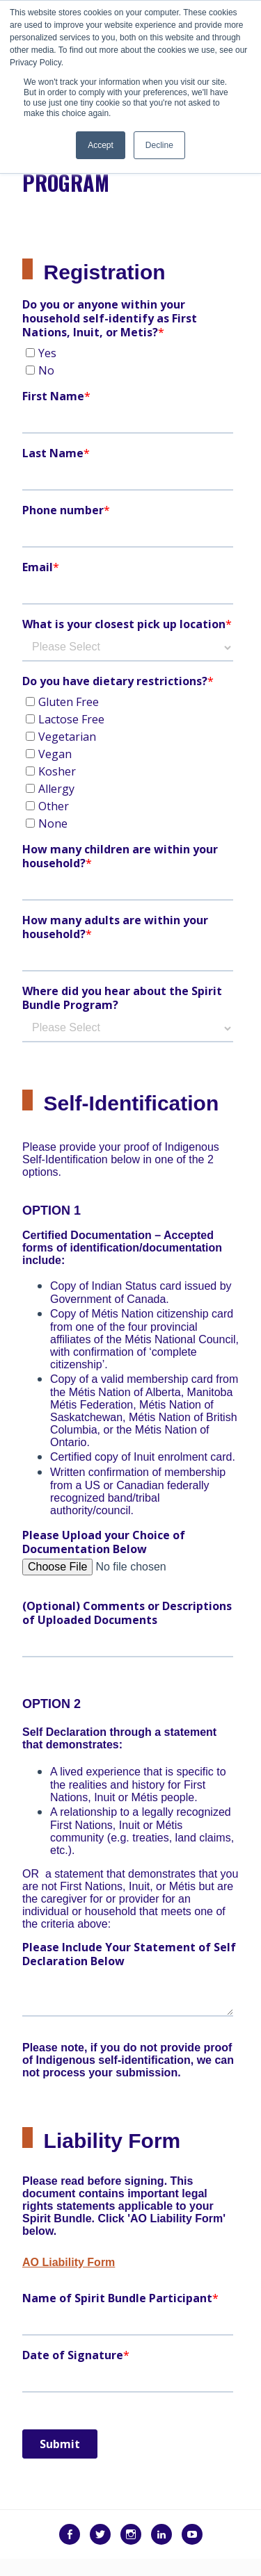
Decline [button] (159, 145)
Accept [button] (100, 145)
